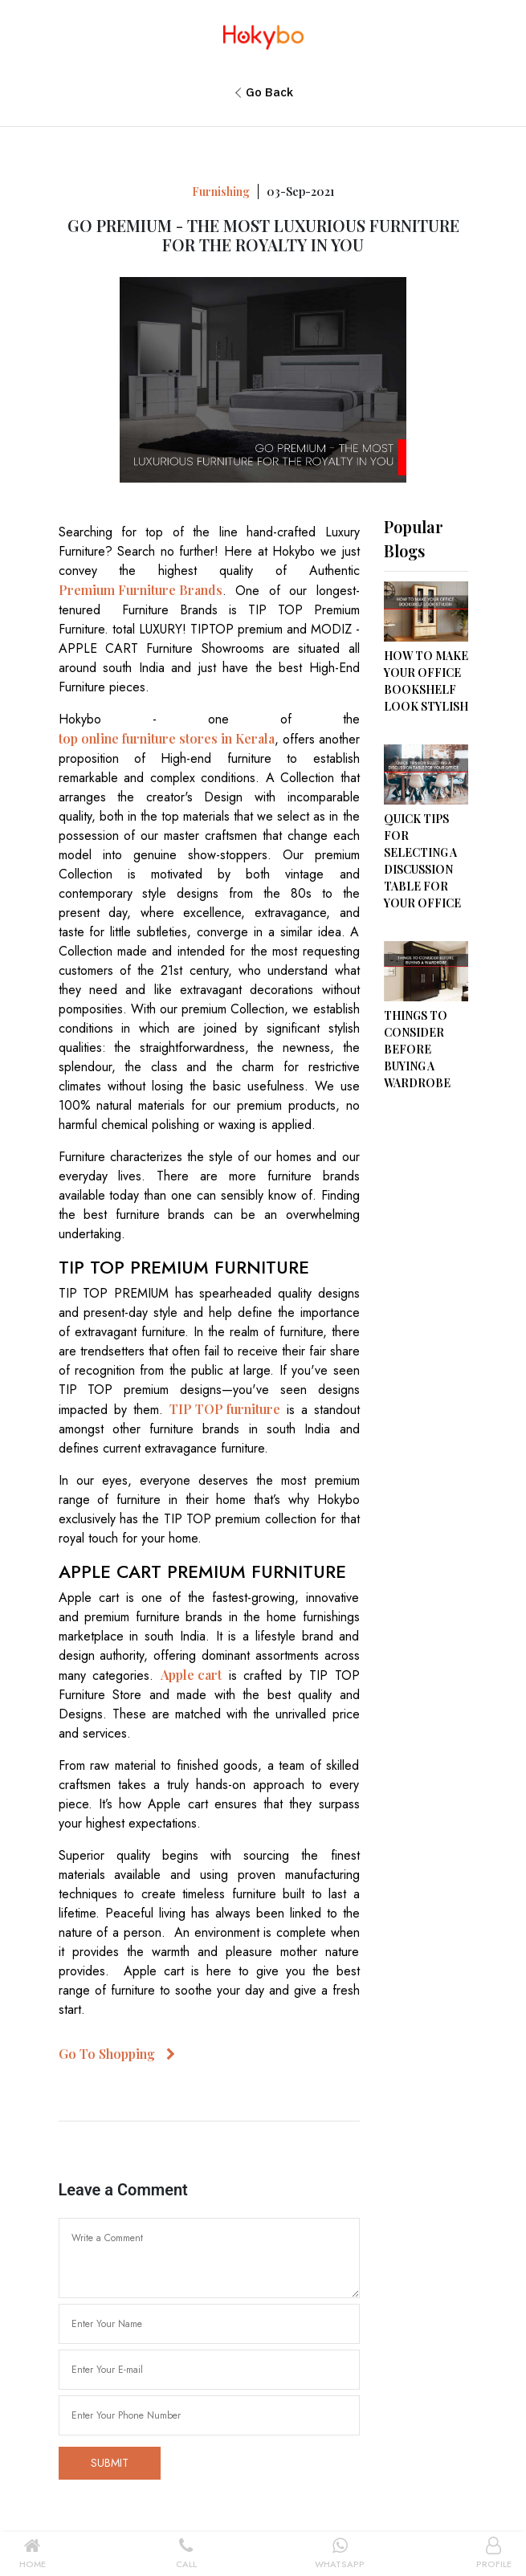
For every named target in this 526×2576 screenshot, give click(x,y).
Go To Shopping (117, 2053)
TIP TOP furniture (224, 1408)
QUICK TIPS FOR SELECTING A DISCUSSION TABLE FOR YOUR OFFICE (422, 861)
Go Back (269, 92)
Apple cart (191, 1674)
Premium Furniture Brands (140, 589)
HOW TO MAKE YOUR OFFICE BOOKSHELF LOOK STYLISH (426, 681)
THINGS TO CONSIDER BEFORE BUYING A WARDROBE (417, 1049)
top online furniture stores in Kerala (167, 738)
